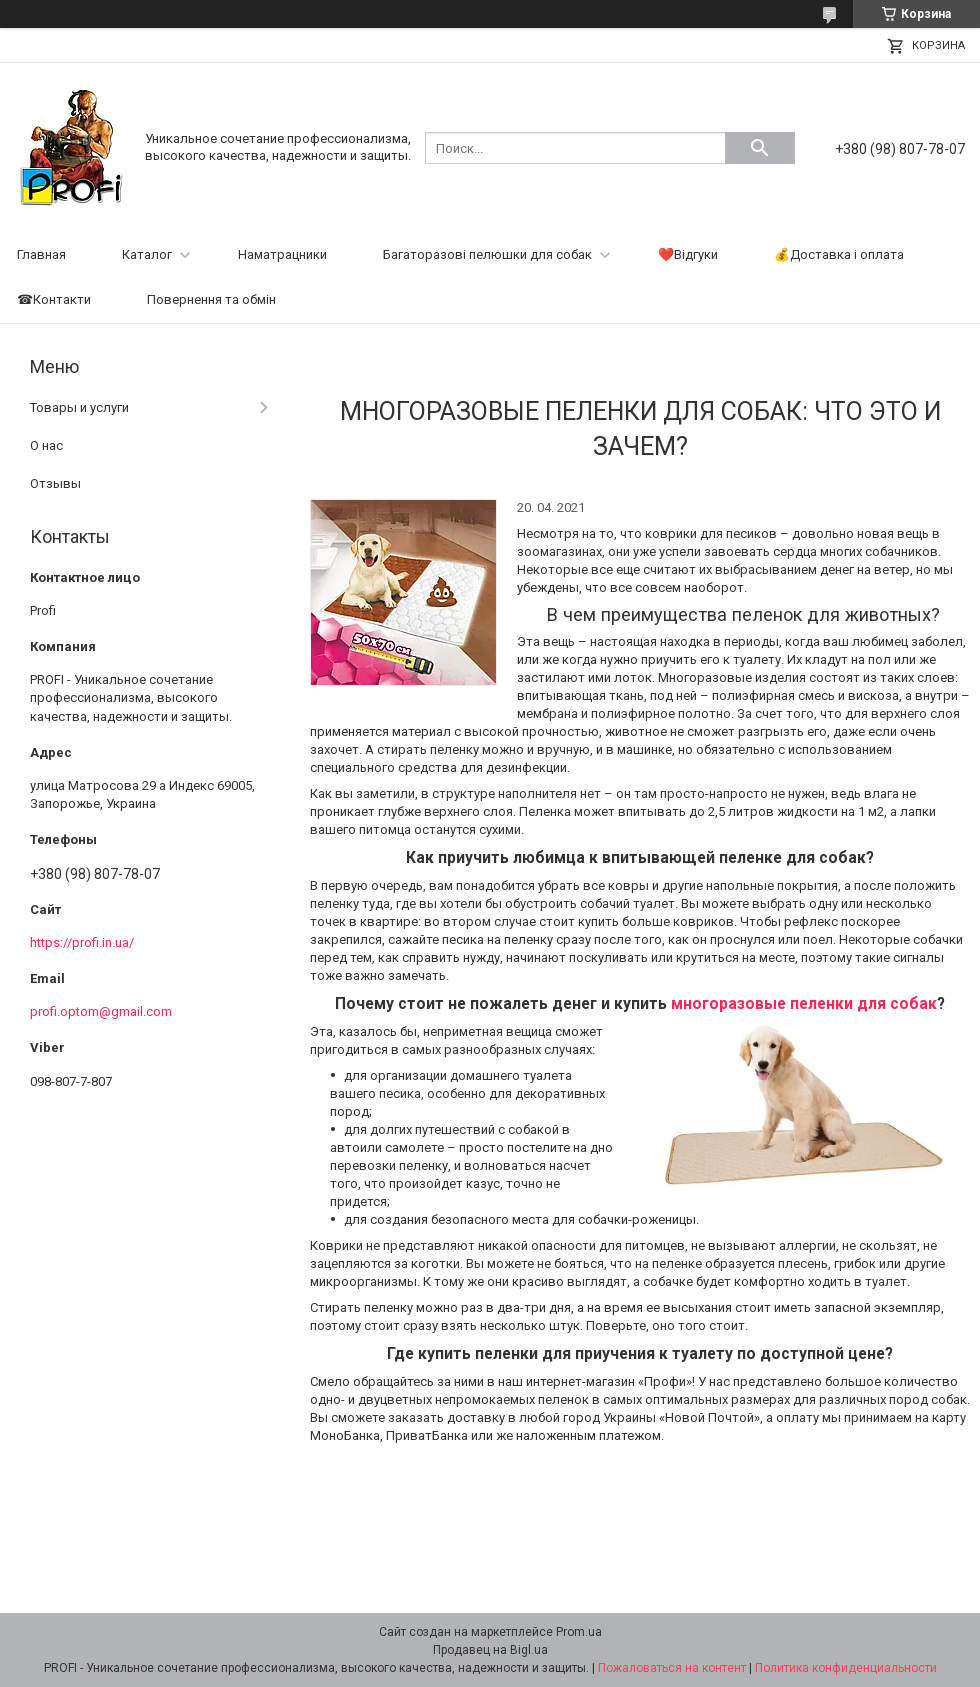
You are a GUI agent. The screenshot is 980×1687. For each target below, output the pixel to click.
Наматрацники (282, 254)
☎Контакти (54, 299)
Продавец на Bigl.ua (490, 1650)
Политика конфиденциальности (846, 1668)
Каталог (147, 254)
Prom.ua (579, 1632)
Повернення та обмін (211, 299)
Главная (41, 254)
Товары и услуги (79, 407)
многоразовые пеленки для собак (804, 1004)
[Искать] (760, 148)
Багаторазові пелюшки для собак (487, 254)
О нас (46, 445)
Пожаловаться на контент (672, 1668)
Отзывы (55, 483)
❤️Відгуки (688, 254)
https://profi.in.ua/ (82, 942)
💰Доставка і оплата (839, 254)
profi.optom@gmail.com (101, 1011)
